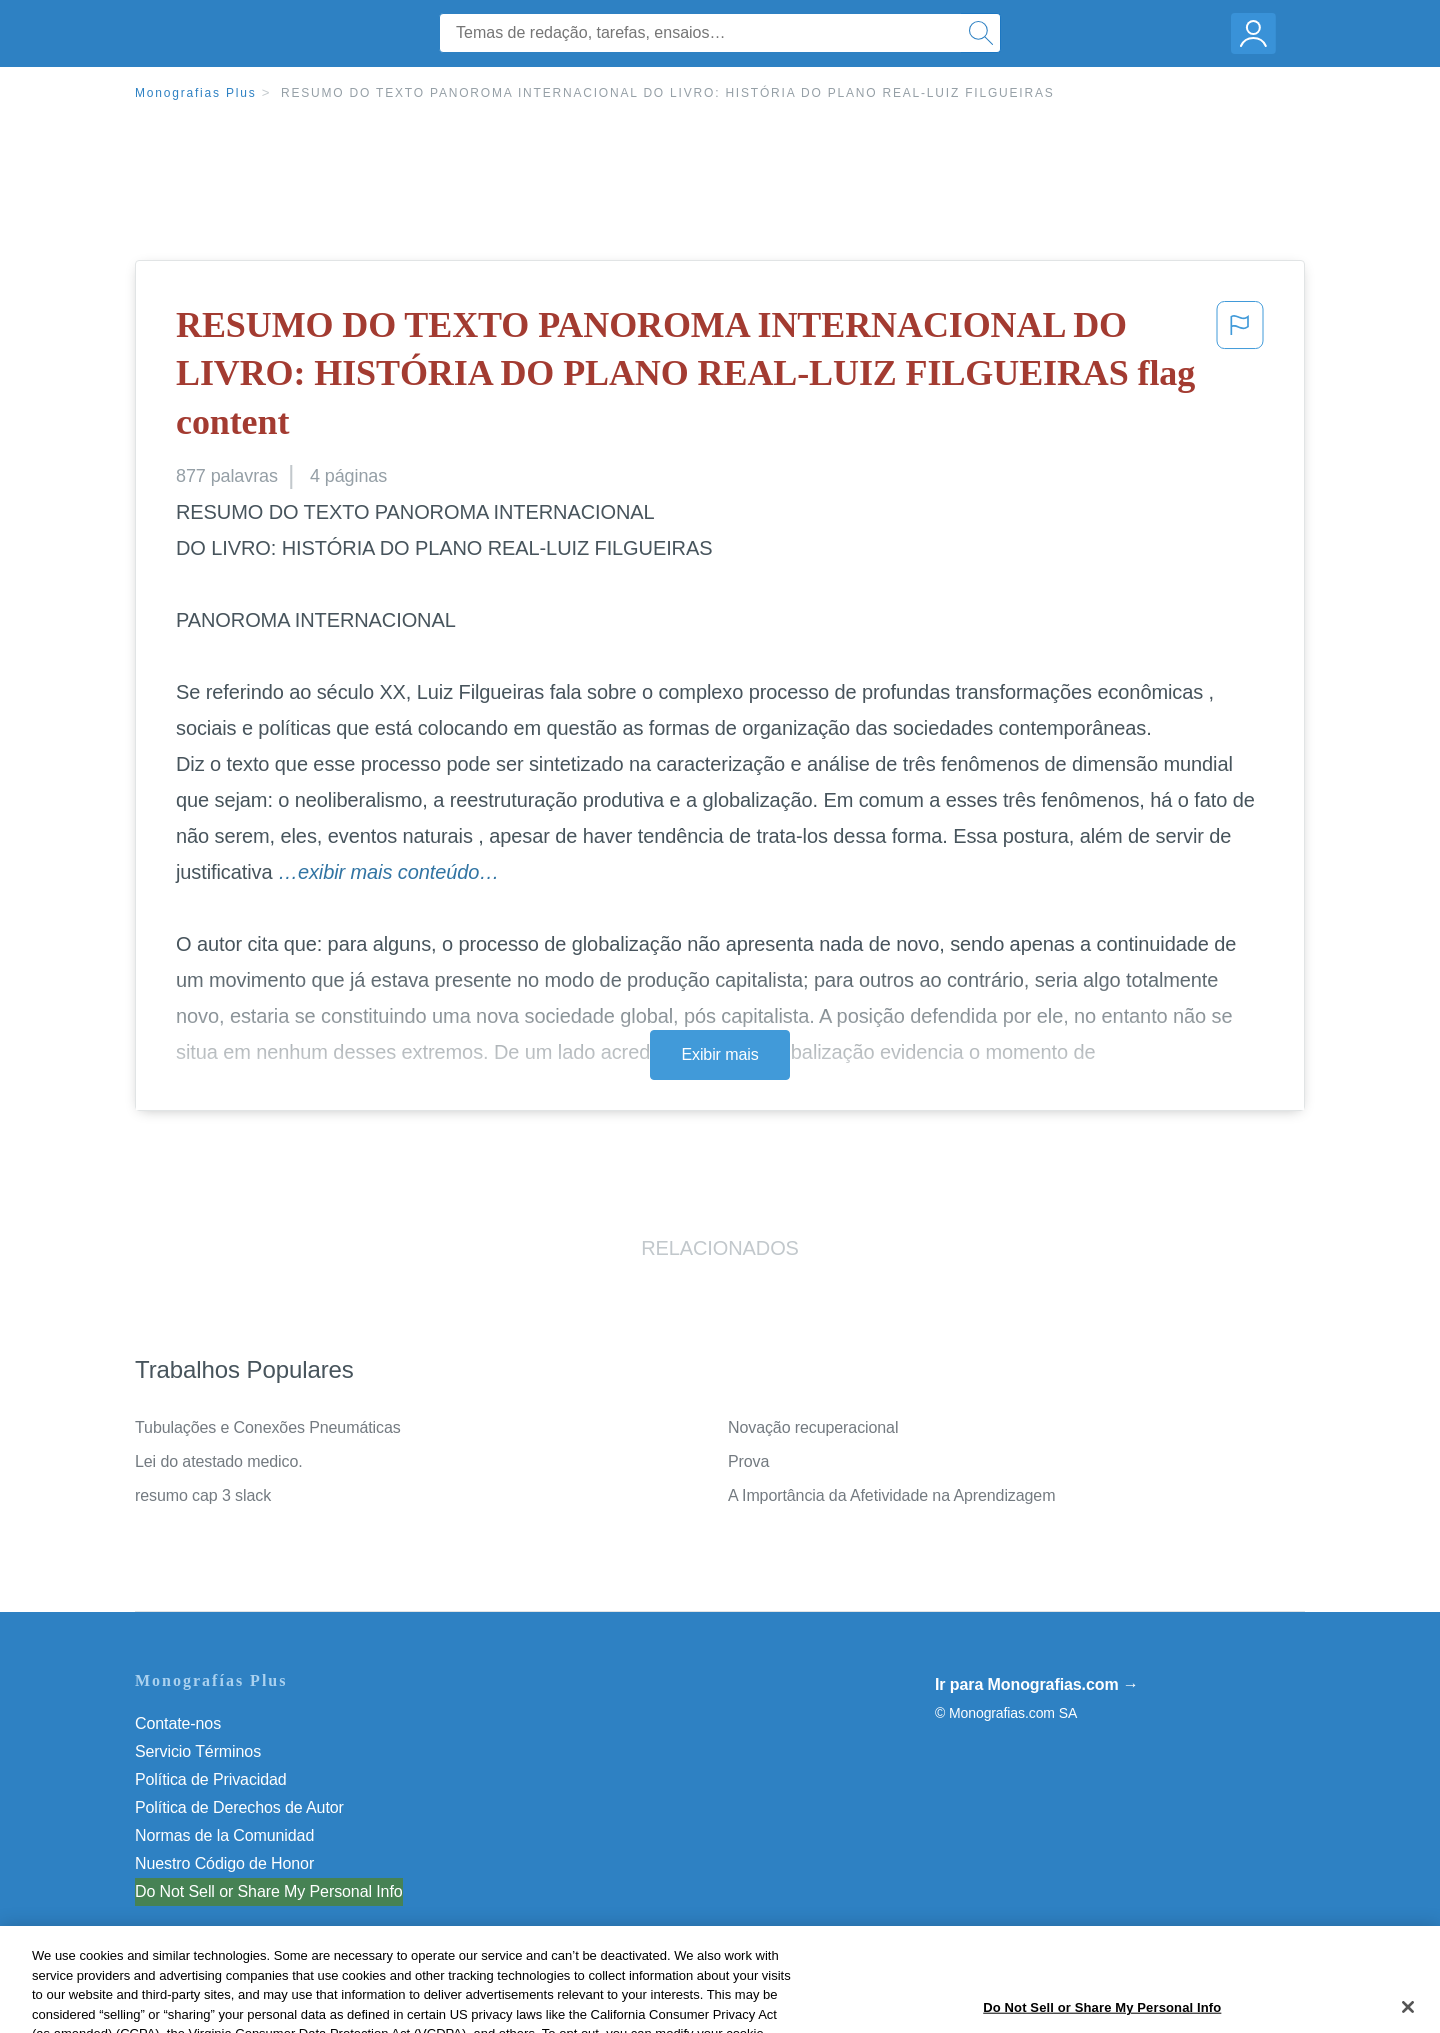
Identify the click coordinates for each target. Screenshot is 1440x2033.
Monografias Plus (196, 93)
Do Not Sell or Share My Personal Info (269, 1891)
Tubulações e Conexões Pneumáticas (268, 1427)
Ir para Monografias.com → (1037, 1684)
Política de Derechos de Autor (239, 1807)
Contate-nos (178, 1723)
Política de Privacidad (211, 1779)
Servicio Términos (198, 1751)
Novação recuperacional (813, 1427)
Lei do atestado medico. (219, 1461)
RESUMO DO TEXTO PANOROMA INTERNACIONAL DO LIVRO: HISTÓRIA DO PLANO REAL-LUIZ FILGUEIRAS (668, 93)
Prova (748, 1461)
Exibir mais (719, 1054)
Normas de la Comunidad (224, 1835)
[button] (1240, 378)
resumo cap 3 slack (203, 1495)
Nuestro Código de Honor (224, 1863)
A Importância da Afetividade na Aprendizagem (891, 1495)
